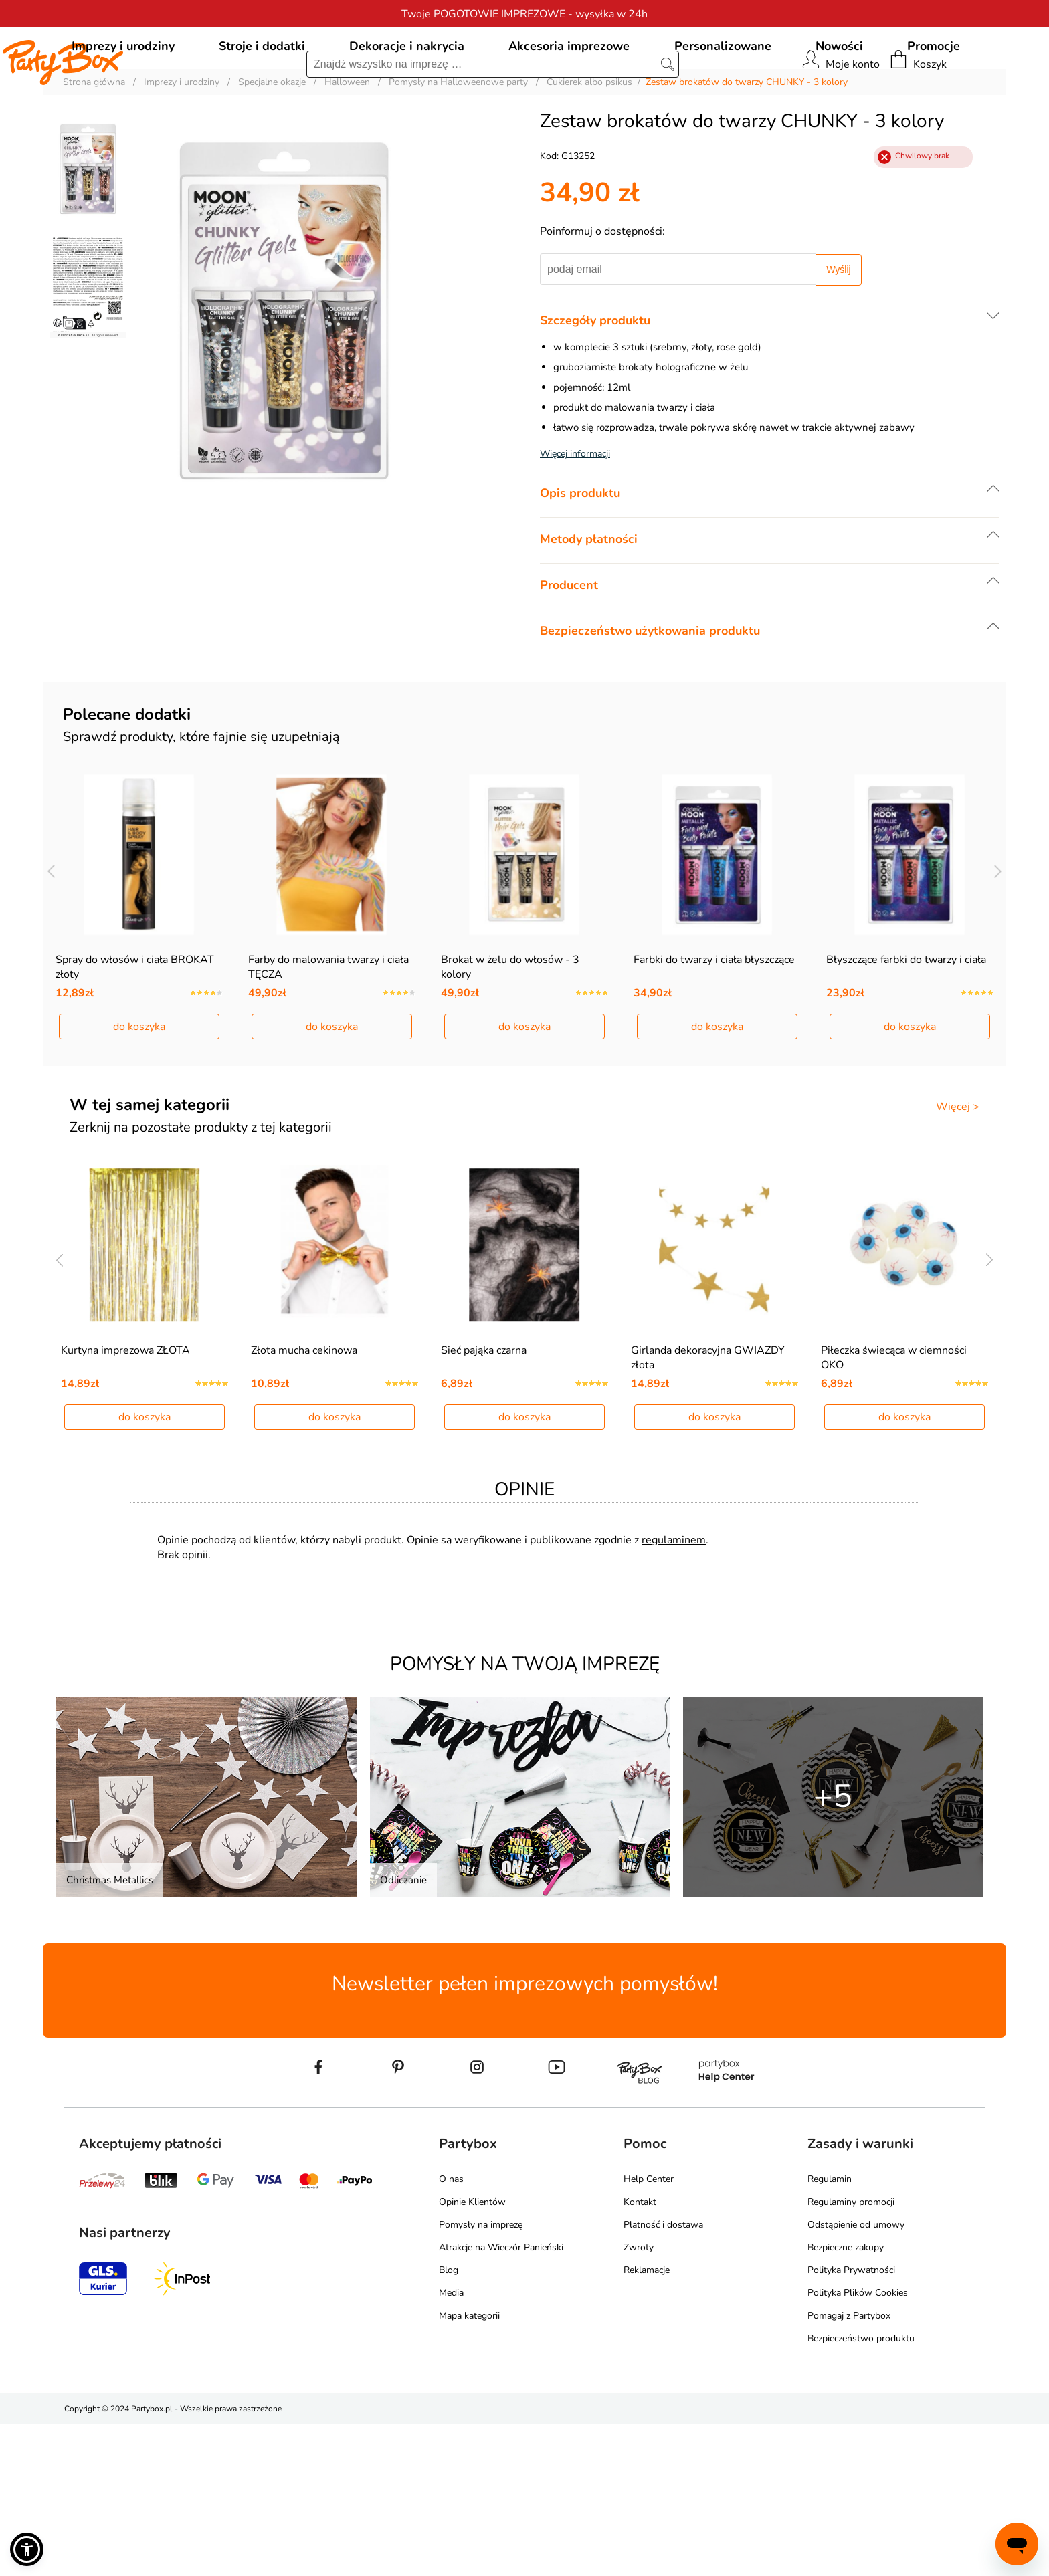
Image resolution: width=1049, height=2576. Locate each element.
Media (451, 2444)
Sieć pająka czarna (484, 1502)
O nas (451, 2331)
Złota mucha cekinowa (304, 1502)
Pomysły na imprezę (480, 2376)
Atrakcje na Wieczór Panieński (501, 2399)
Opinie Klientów (472, 2353)
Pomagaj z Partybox (848, 2467)
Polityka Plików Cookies (857, 2444)
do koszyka (139, 1132)
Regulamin (829, 2331)
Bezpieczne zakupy (845, 2399)
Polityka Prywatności (851, 2422)
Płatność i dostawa (663, 2376)
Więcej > (957, 1213)
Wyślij (838, 330)
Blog (448, 2422)
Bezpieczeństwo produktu (861, 2490)
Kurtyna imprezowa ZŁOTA (125, 1502)
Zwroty (639, 2399)
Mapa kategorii (469, 2467)
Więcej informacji (575, 514)
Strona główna (94, 142)
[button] (26, 2549)
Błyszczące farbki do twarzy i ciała (906, 1066)
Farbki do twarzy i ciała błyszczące (714, 1066)
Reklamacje (647, 2422)
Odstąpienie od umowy (855, 2376)
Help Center (649, 2331)
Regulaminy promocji (850, 2353)
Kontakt (640, 2353)
